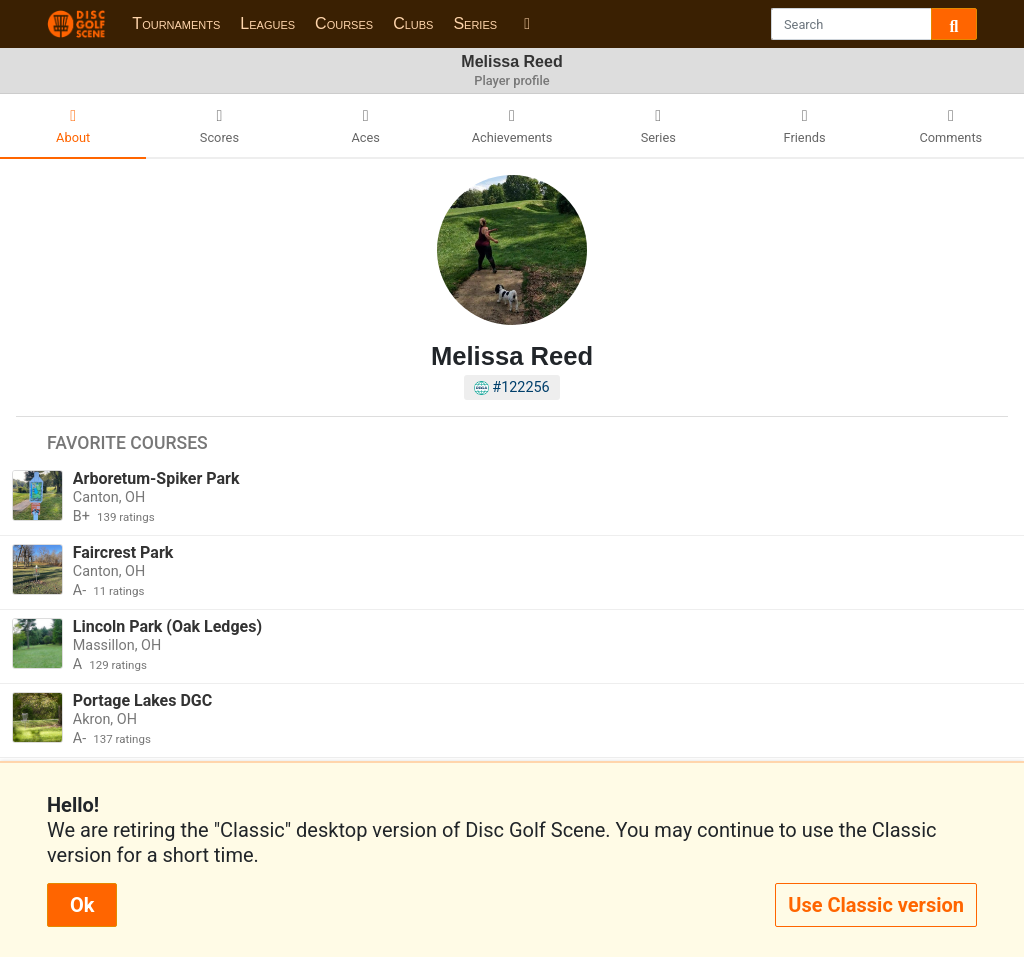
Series (475, 23)
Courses (344, 23)
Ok (82, 905)
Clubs (413, 23)
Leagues (267, 23)
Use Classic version (876, 905)
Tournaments (176, 23)
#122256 (511, 387)
